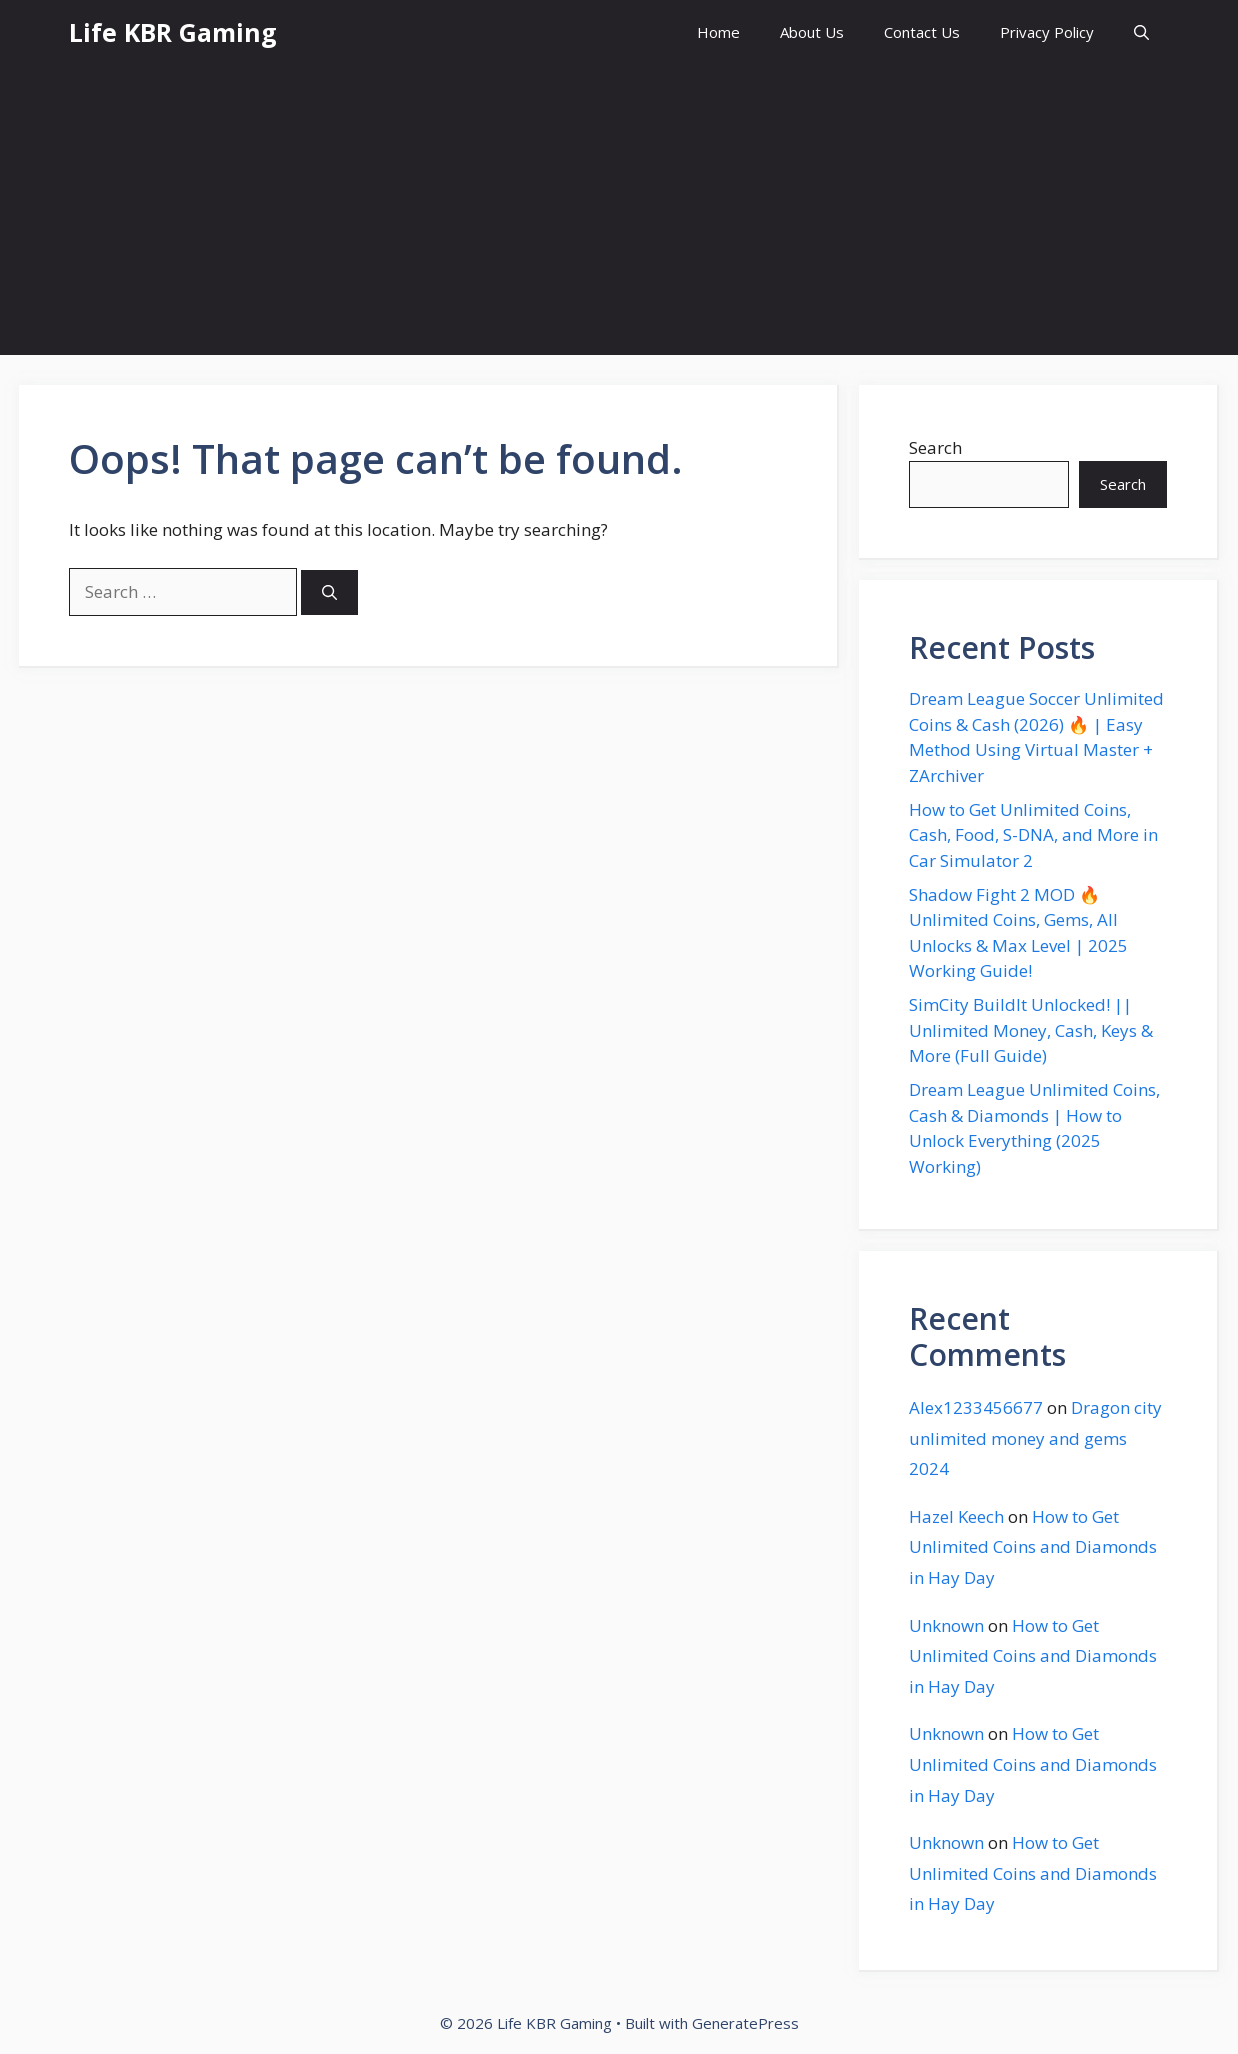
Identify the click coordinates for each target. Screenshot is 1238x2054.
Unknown (946, 1625)
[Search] (329, 592)
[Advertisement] (619, 215)
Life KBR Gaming (173, 32)
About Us (812, 32)
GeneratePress (745, 2023)
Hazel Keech (956, 1516)
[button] (1141, 32)
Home (718, 32)
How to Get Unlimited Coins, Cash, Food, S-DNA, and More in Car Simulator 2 (1033, 835)
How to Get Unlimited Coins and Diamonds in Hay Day (1033, 1547)
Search (935, 447)
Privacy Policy (1047, 32)
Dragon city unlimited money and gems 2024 (1035, 1438)
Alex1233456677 (976, 1407)
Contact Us (922, 32)
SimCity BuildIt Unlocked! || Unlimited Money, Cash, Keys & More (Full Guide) (1031, 1030)
